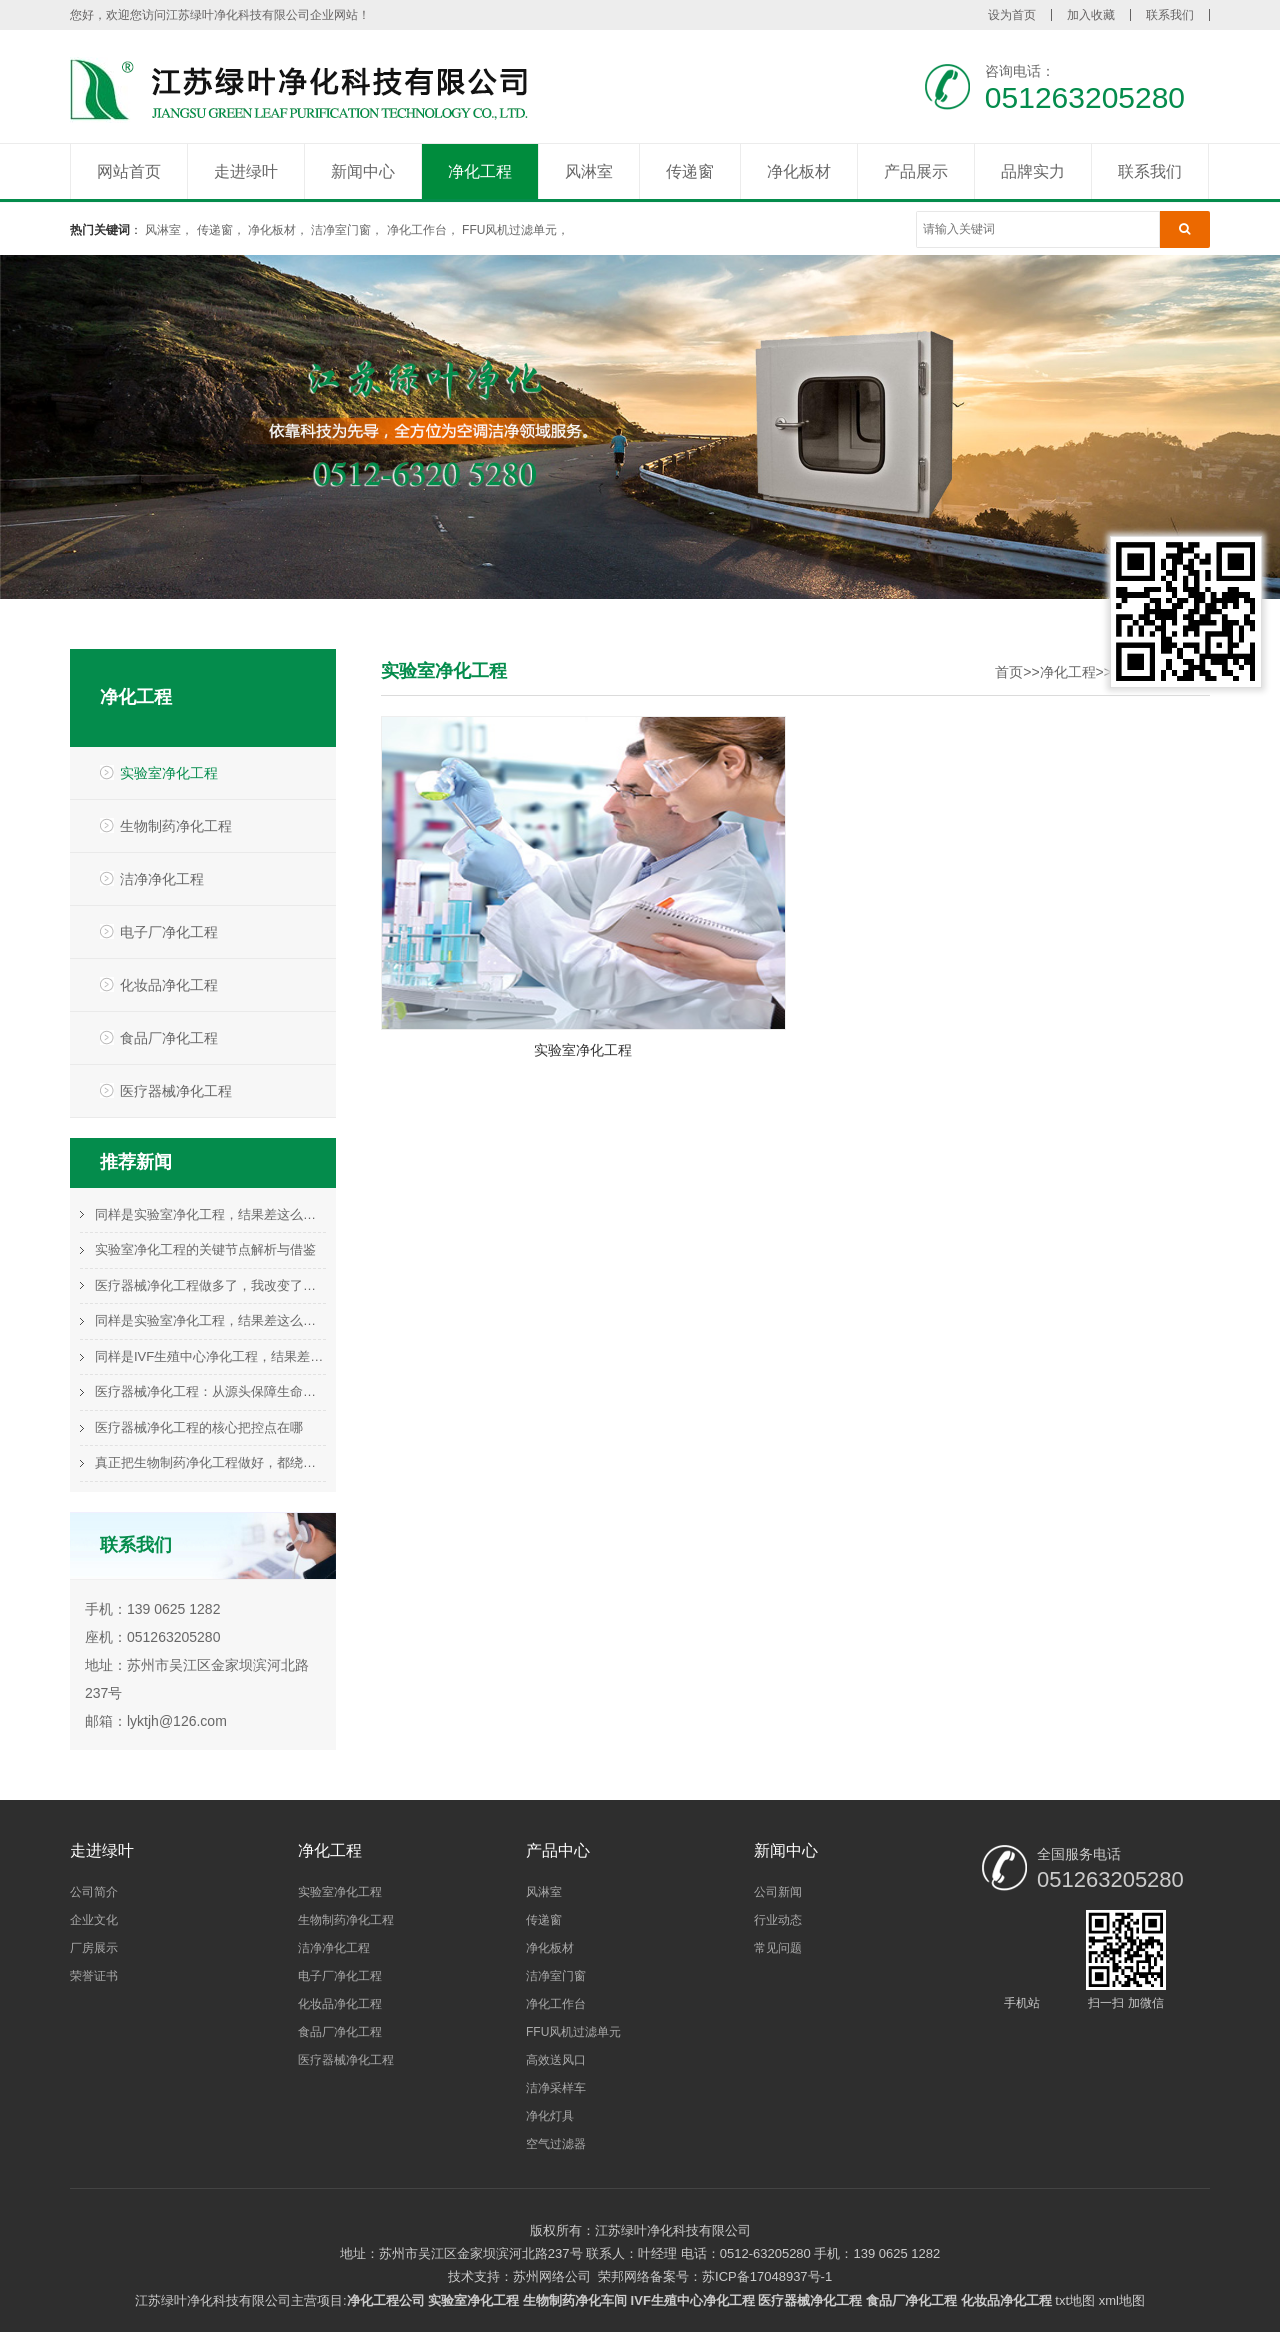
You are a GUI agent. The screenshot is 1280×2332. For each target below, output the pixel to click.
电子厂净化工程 (169, 932)
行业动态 (778, 1920)
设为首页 (1012, 15)
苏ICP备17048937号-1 (767, 2276)
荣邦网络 (624, 2276)
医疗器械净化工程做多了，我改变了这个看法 (210, 1285)
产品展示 (916, 171)
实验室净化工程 (169, 773)
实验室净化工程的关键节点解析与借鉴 (205, 1249)
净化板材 (799, 171)
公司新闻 (778, 1892)
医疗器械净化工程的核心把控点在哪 (199, 1427)
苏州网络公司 (552, 2276)
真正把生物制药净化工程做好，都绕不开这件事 (210, 1462)
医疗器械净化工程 (176, 1091)
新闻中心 (363, 171)
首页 (1009, 672)
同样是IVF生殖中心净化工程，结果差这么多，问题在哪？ (210, 1356)
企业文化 (94, 1920)
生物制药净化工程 (176, 826)
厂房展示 (94, 1948)
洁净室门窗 (341, 230)
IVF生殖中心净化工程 (693, 2300)
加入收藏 (1091, 15)
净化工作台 (417, 230)
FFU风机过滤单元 (509, 230)
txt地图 (1075, 2300)
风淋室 (589, 171)
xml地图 (1122, 2300)
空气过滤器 (556, 2144)
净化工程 (480, 171)
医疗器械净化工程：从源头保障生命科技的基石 (210, 1391)
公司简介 (94, 1892)
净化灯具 (550, 2116)
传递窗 (690, 171)
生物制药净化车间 (575, 2300)
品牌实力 (1033, 171)
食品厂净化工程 (169, 1038)
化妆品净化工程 (169, 985)
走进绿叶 (246, 171)
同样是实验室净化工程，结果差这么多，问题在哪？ (210, 1214)
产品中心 (558, 1850)
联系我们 (1170, 15)
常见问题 (778, 1948)
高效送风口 (556, 2060)
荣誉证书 (94, 1976)
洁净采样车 (556, 2088)
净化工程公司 (386, 2300)
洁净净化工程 (162, 879)
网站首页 (129, 171)
